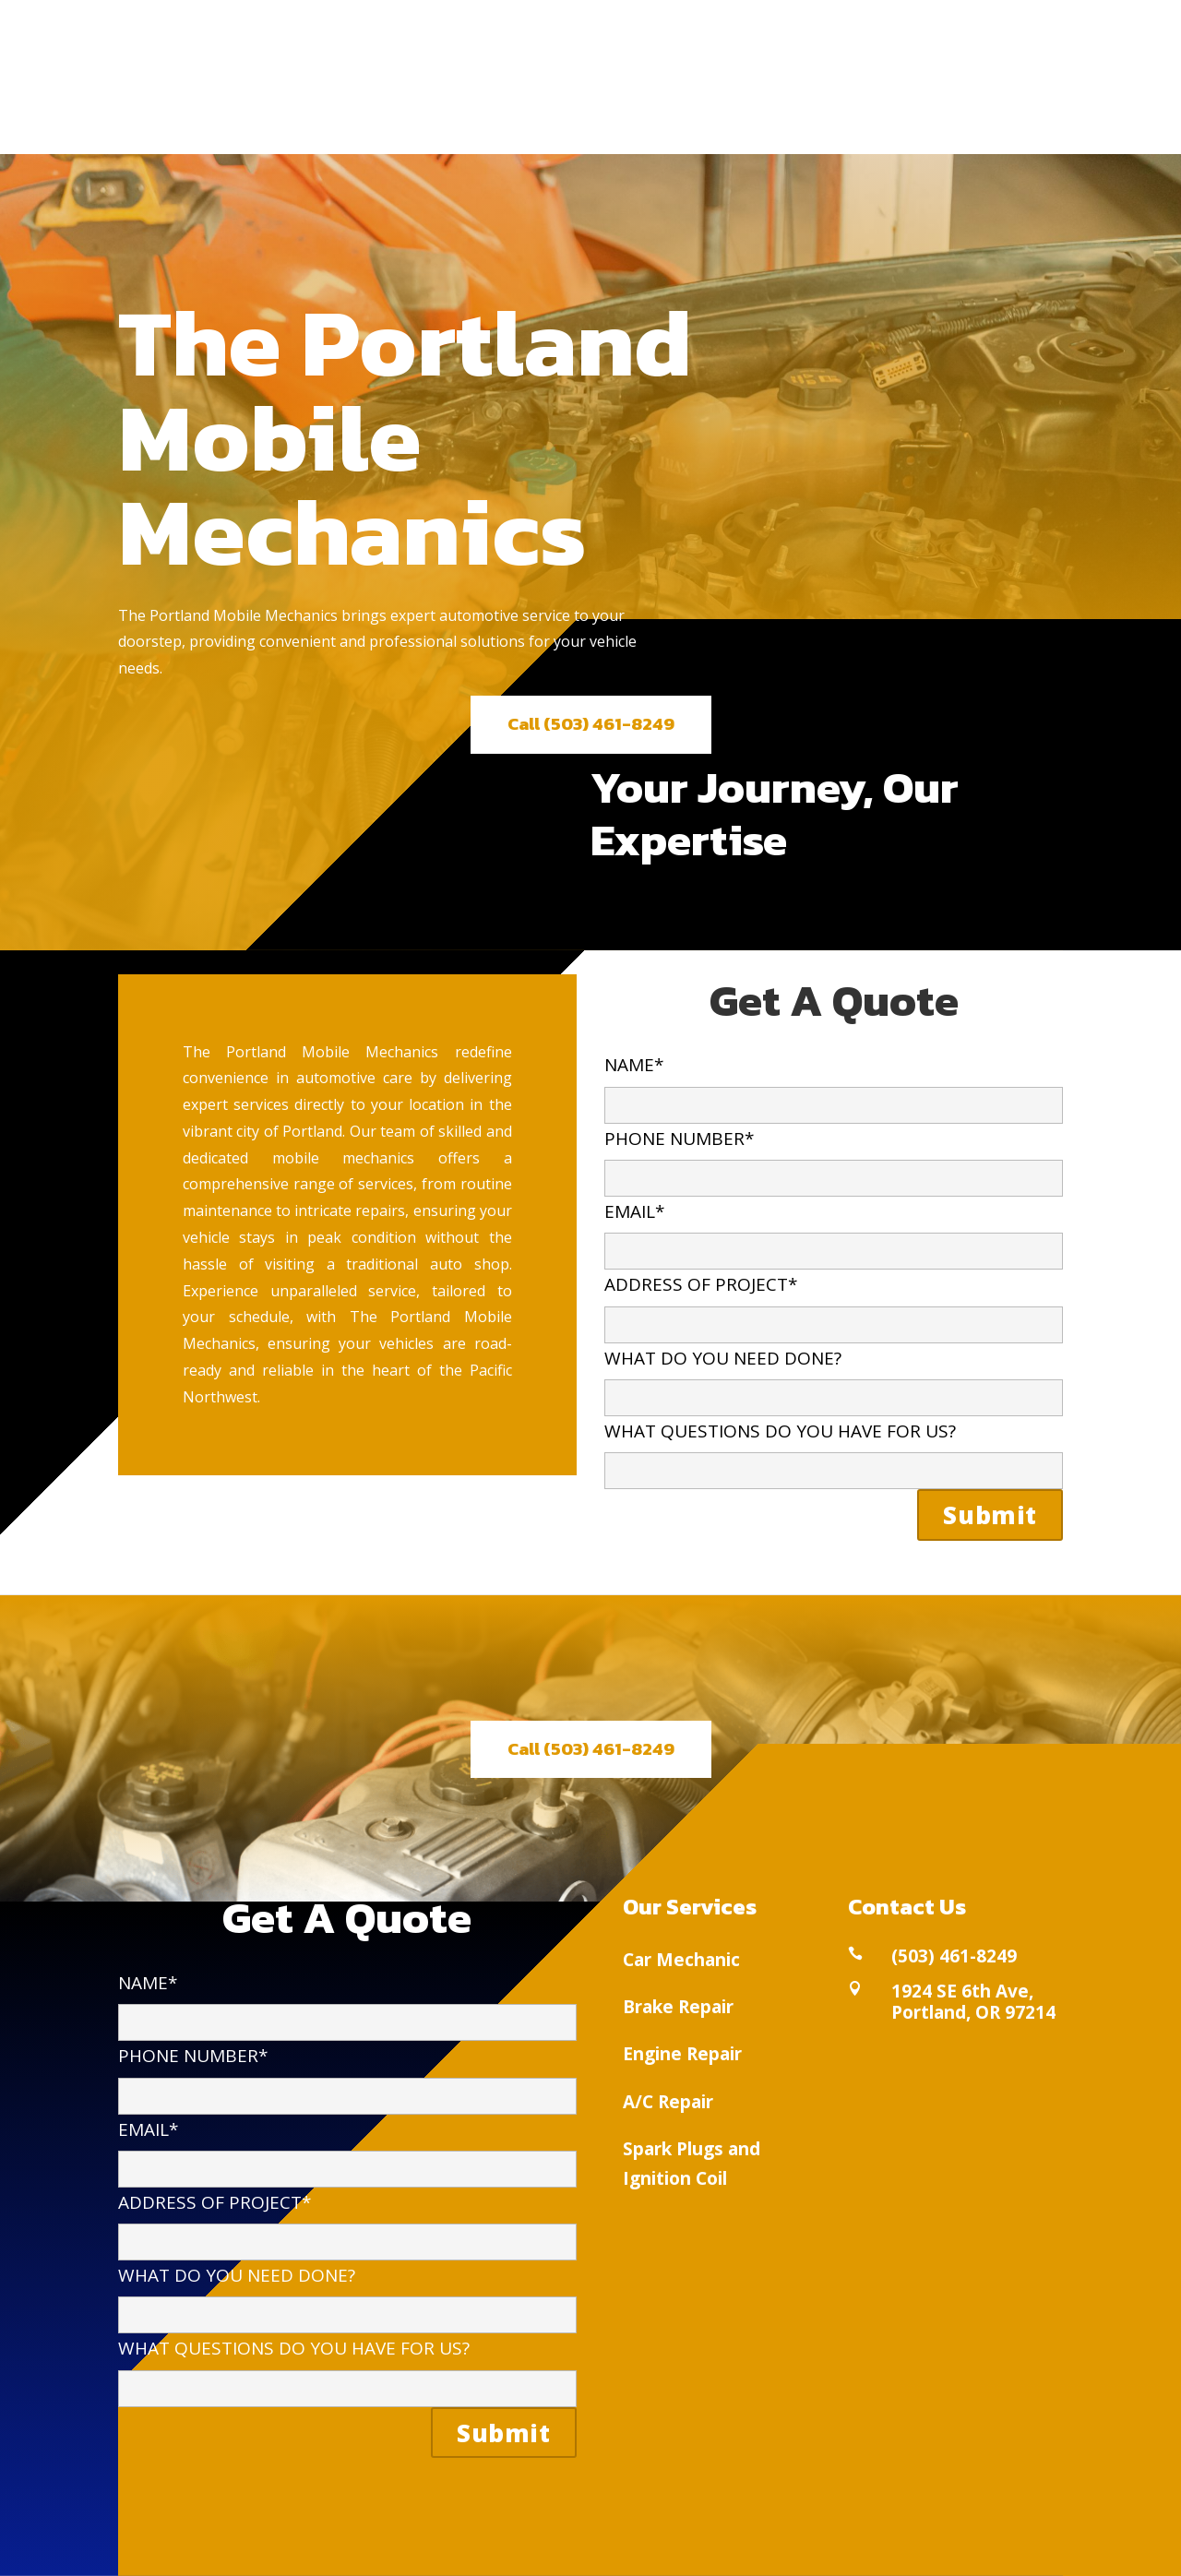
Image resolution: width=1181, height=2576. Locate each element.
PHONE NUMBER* (833, 1157)
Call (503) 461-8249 (590, 723)
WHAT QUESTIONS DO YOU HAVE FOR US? (833, 1450)
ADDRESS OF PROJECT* (833, 1303)
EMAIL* (833, 1230)
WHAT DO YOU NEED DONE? (833, 1377)
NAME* (833, 1084)
